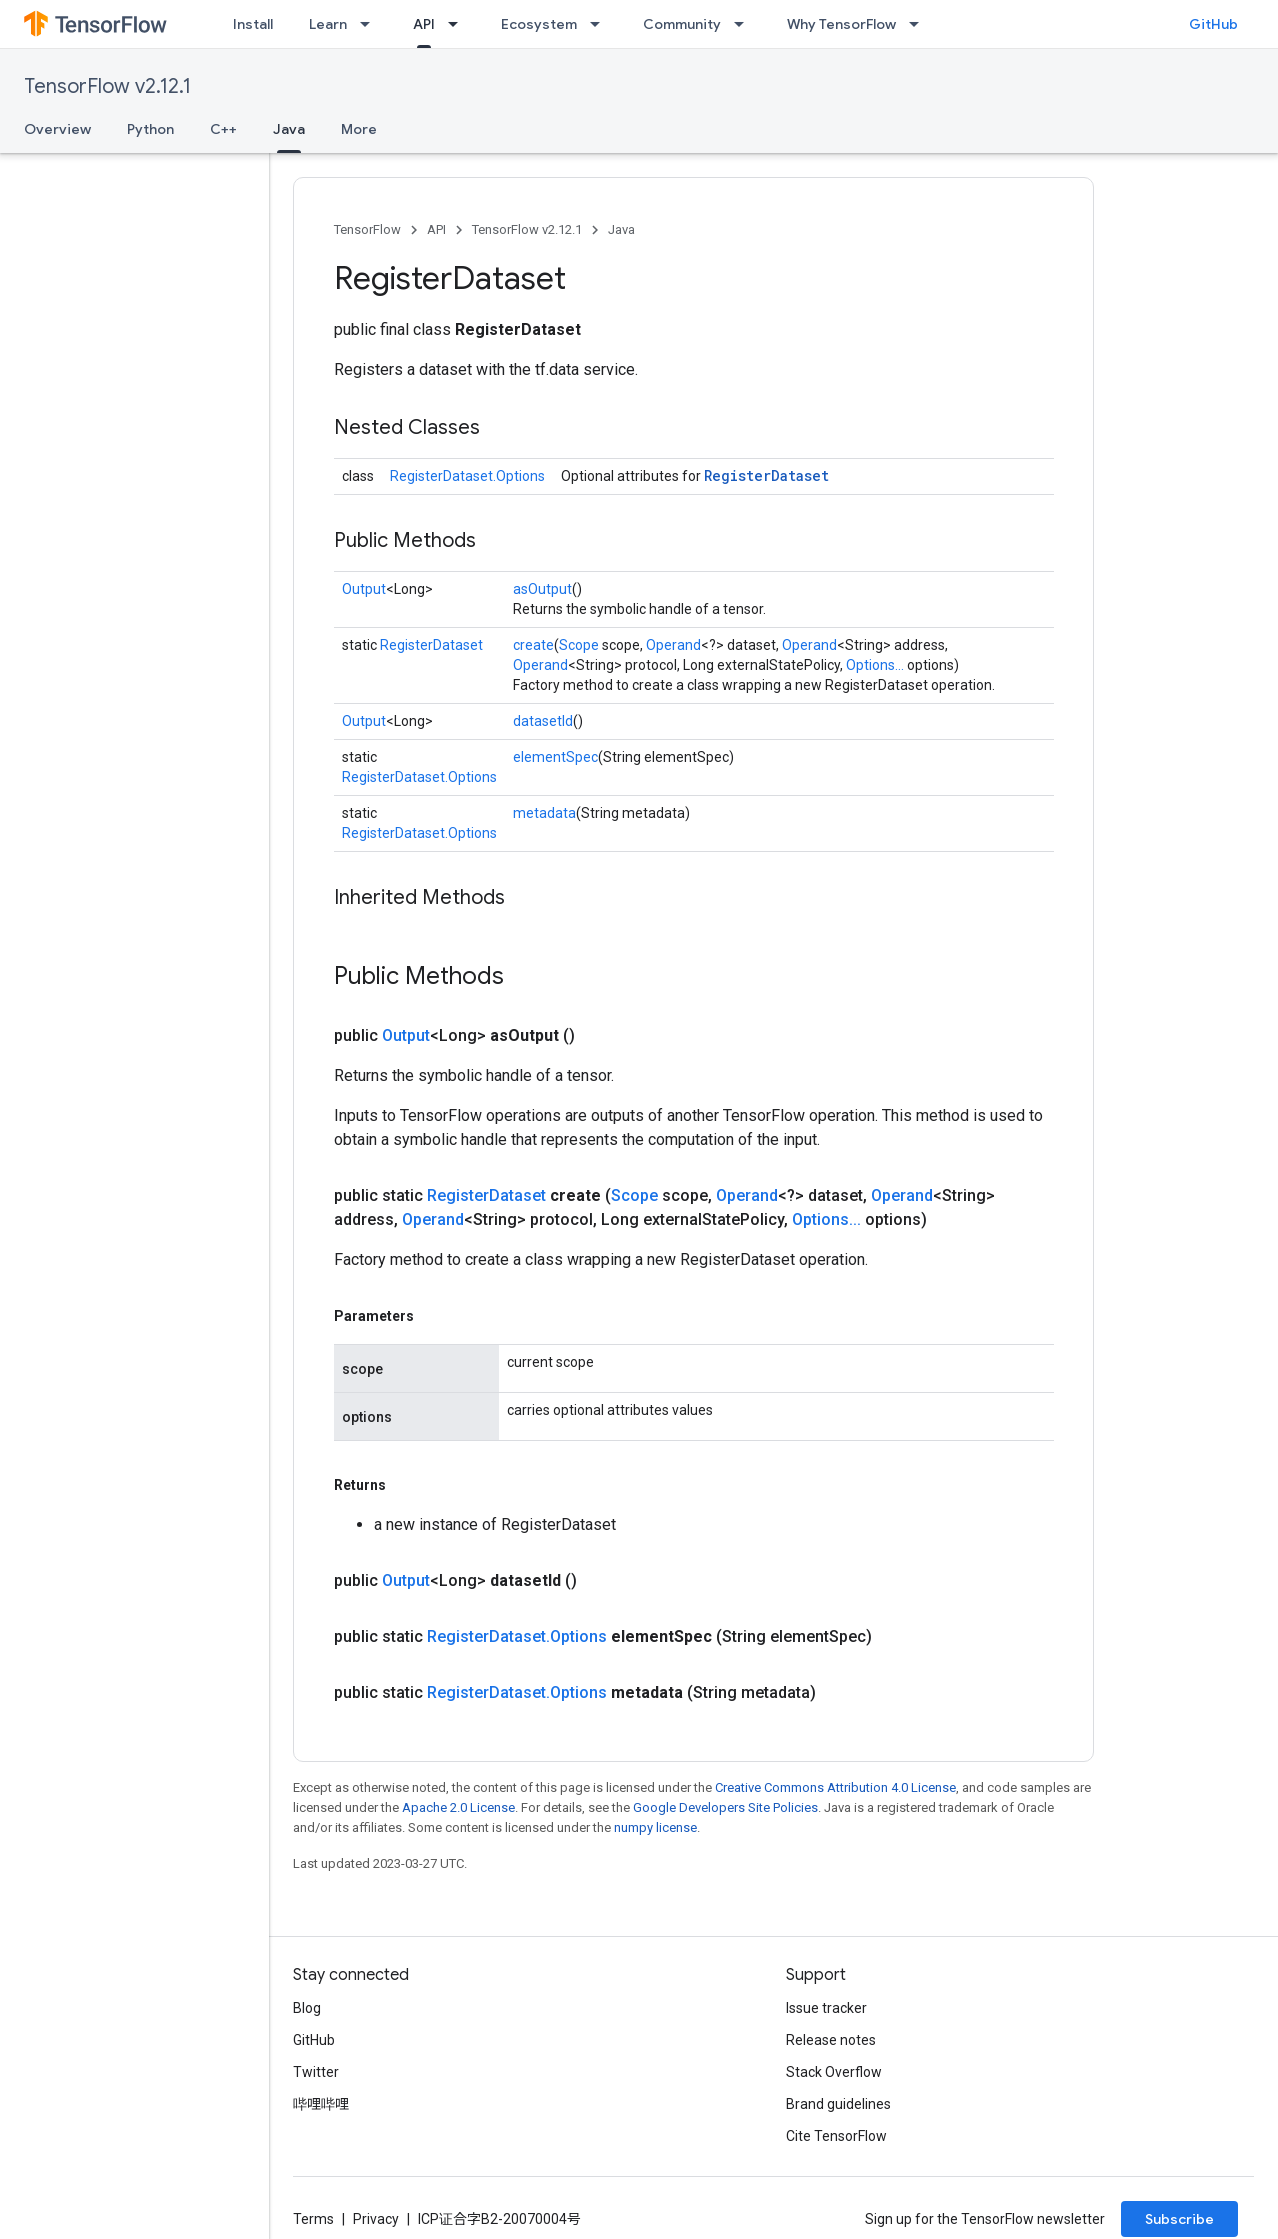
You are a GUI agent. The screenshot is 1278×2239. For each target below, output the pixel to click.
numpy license (655, 1827)
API (436, 229)
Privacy (376, 2219)
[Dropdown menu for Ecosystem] (601, 24)
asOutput (542, 589)
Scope (579, 645)
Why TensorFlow (841, 24)
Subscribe (1179, 2219)
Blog (307, 2008)
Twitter (316, 2072)
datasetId (543, 721)
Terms (313, 2219)
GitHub (1213, 24)
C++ (223, 129)
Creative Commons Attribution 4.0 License (835, 1787)
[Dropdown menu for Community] (745, 24)
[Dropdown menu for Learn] (371, 24)
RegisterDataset (766, 475)
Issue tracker (826, 2008)
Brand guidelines (838, 2104)
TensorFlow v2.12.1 (107, 86)
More (359, 129)
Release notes (831, 2040)
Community (682, 24)
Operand (673, 645)
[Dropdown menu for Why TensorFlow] (920, 24)
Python (150, 129)
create (533, 645)
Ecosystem (539, 24)
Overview (57, 129)
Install (253, 24)
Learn (328, 24)
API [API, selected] (424, 24)
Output (364, 589)
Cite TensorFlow (836, 2136)
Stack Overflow (834, 2072)
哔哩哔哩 (321, 2104)
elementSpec (555, 757)
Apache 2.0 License (458, 1807)
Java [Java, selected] (289, 129)
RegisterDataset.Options (467, 476)
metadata (544, 813)
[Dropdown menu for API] (459, 24)
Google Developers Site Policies (725, 1807)
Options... (875, 665)
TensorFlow (367, 229)
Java (621, 229)
